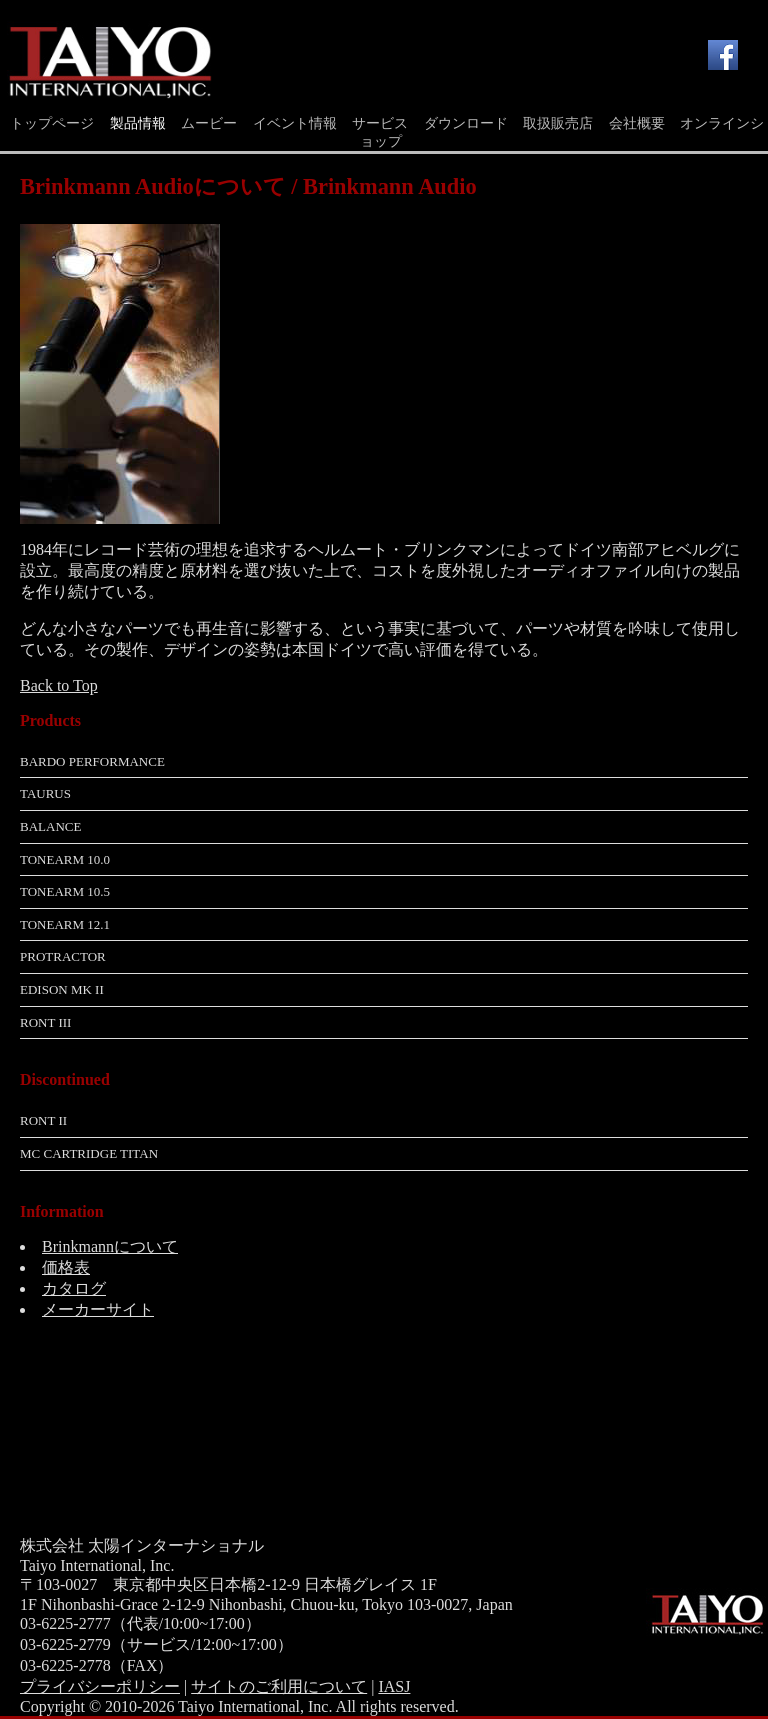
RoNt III (45, 1022)
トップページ (52, 123)
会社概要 (637, 123)
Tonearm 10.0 (65, 859)
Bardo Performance (92, 761)
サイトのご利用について (279, 1686)
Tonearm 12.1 (65, 924)
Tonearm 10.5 (65, 891)
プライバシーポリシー (100, 1686)
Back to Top (59, 685)
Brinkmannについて (110, 1246)
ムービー (209, 123)
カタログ (74, 1288)
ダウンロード (466, 123)
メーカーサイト (98, 1309)
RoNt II (43, 1120)
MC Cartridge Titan (89, 1153)
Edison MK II (62, 989)
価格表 (66, 1267)
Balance (50, 826)
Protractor (63, 956)
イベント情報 (295, 123)
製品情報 (138, 123)
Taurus (45, 793)
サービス (380, 123)
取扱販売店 (558, 123)
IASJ (394, 1686)
